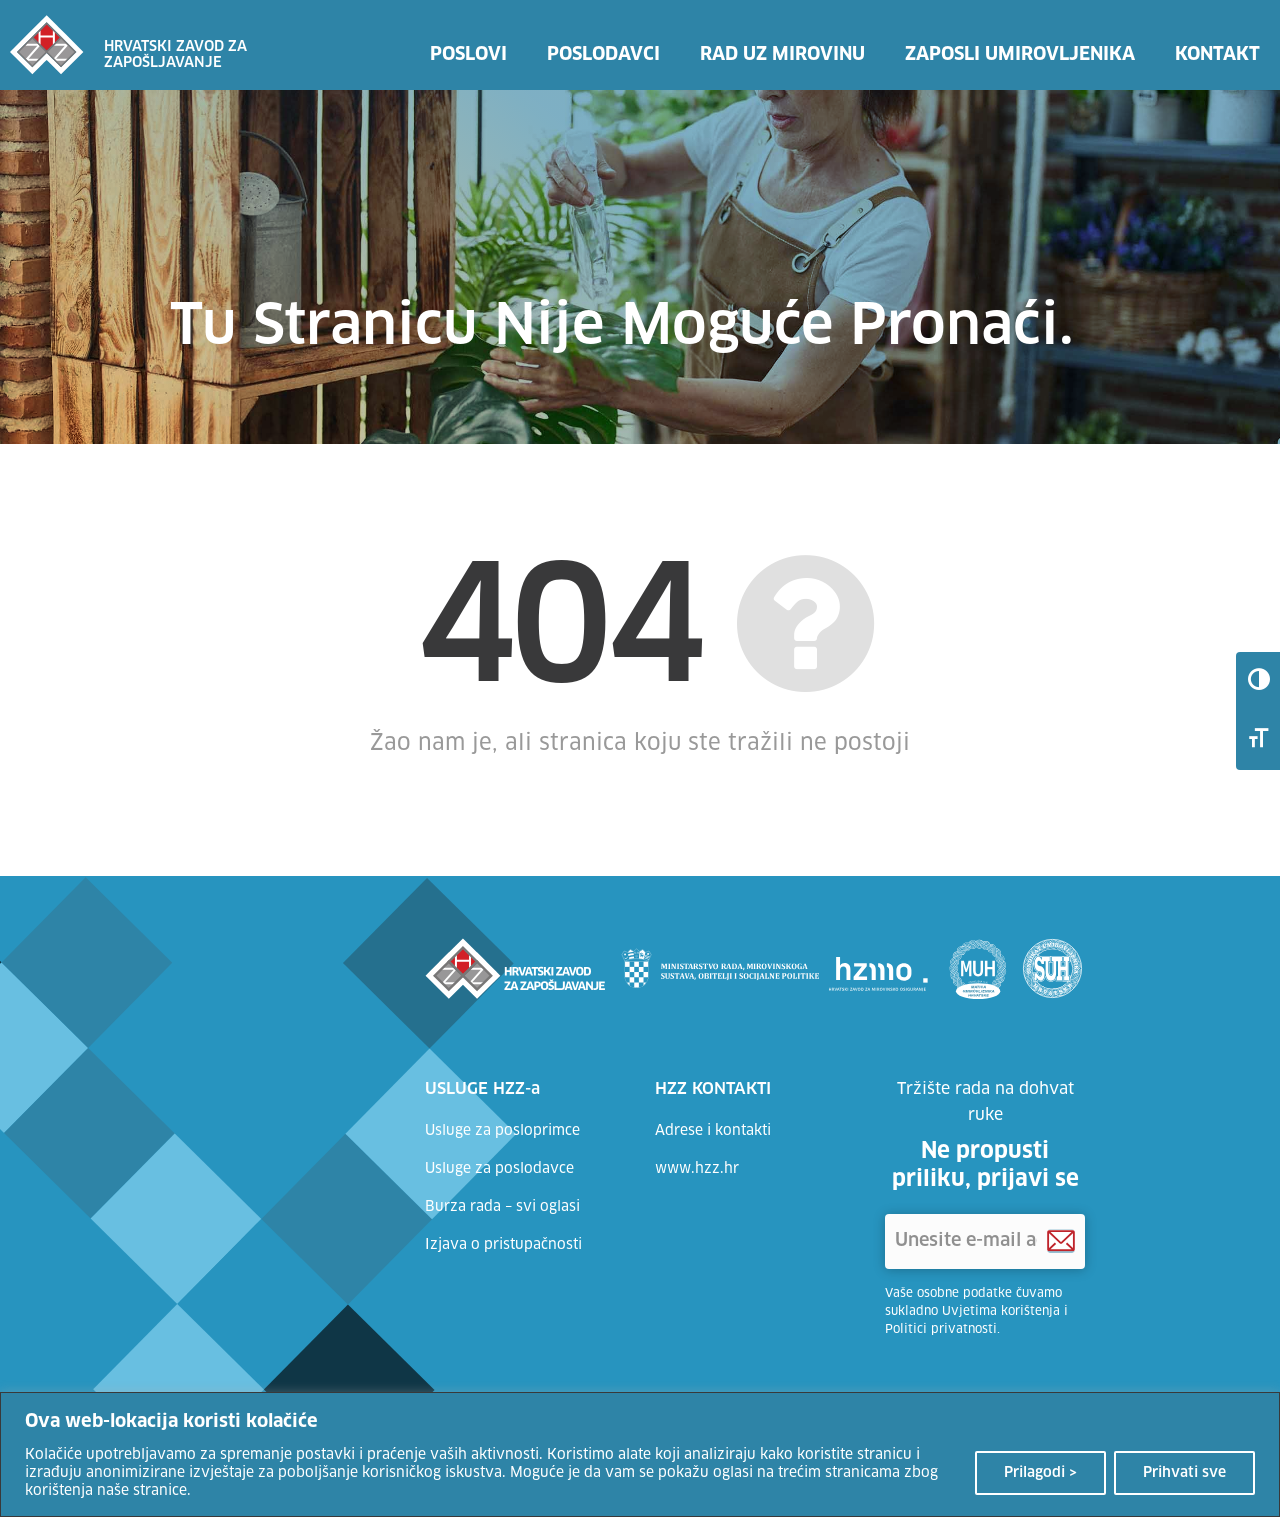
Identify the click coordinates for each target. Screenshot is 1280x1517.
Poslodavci (603, 55)
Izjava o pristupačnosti (503, 1245)
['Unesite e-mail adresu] (985, 1241)
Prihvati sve (1184, 1473)
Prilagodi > (1040, 1473)
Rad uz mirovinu (782, 55)
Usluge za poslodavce (499, 1169)
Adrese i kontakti (713, 1131)
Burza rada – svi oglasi (502, 1207)
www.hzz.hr (697, 1169)
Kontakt (1217, 55)
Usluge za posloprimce (502, 1131)
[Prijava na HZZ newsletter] (1061, 1241)
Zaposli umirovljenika (1020, 55)
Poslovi (468, 55)
